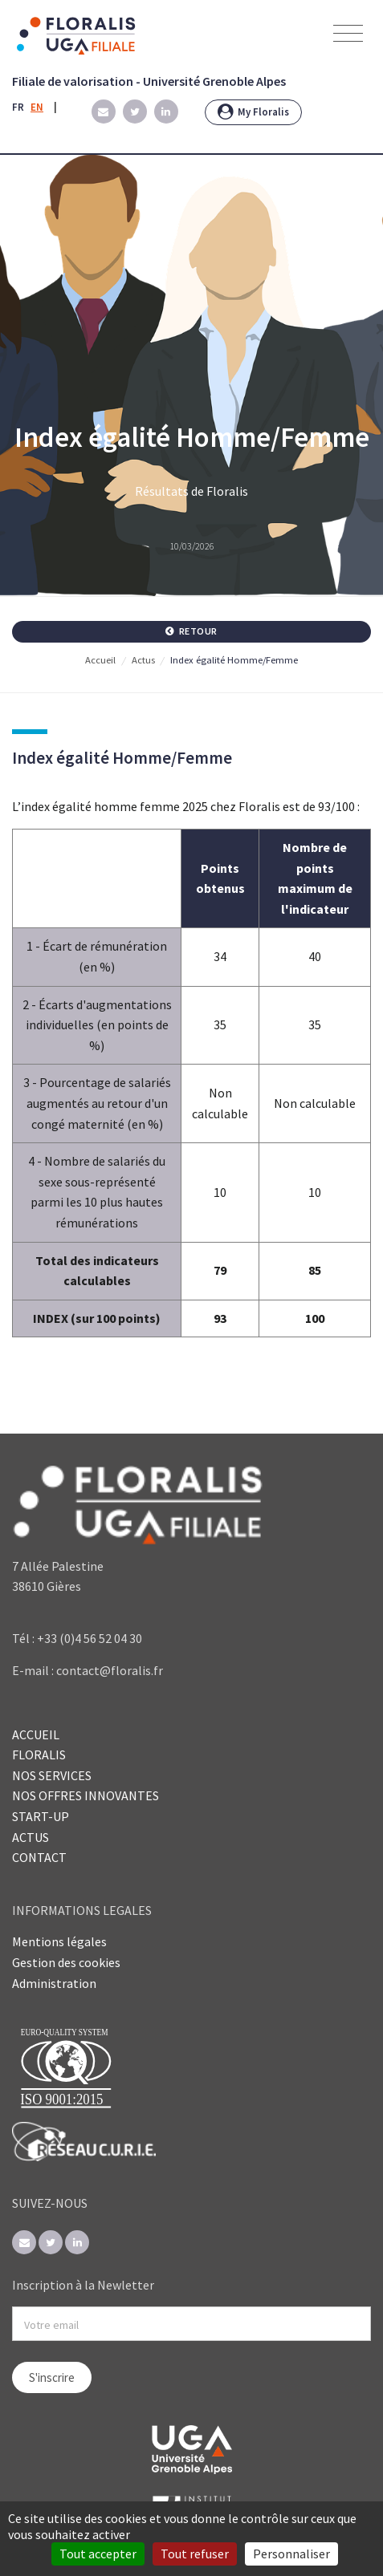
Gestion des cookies (66, 1962)
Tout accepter (97, 2554)
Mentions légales (59, 1941)
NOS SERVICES (52, 1775)
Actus (143, 660)
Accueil (100, 660)
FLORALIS (39, 1754)
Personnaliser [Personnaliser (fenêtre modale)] (291, 2554)
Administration (54, 1983)
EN (37, 107)
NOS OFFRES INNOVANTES (85, 1795)
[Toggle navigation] (348, 34)
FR (18, 107)
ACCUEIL (35, 1734)
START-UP (40, 1816)
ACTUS (30, 1837)
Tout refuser (195, 2554)
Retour (191, 631)
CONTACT (39, 1857)
